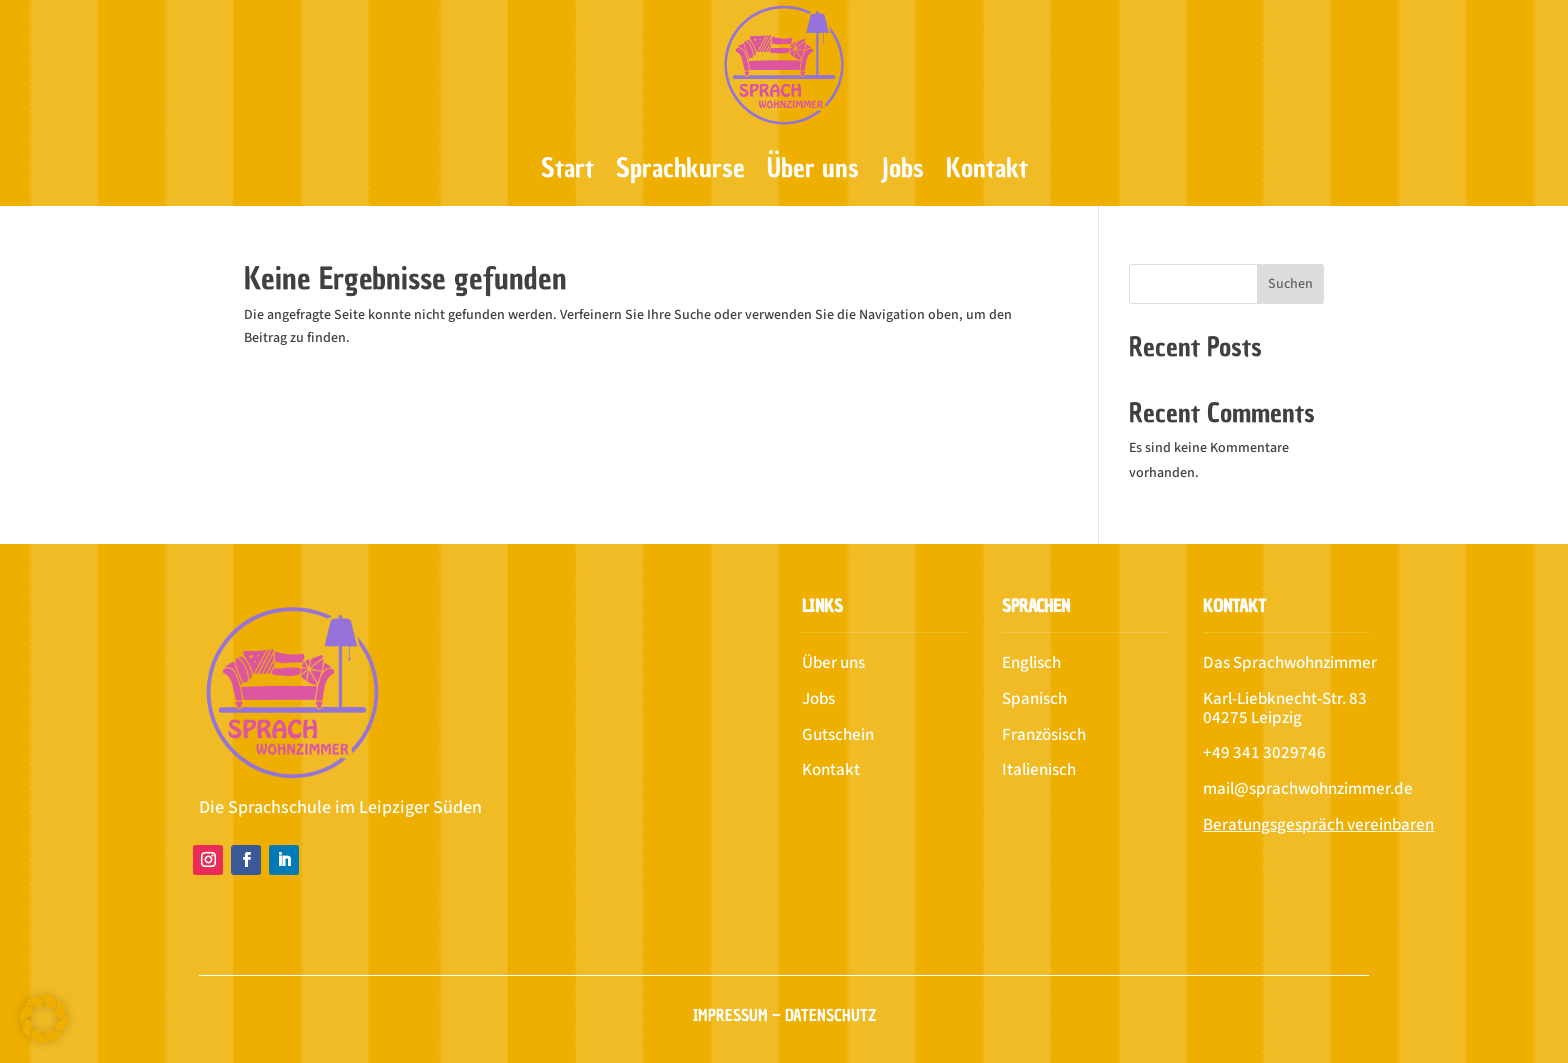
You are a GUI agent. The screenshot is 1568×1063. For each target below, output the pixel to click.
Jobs (902, 168)
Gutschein (838, 735)
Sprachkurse (680, 168)
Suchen (1290, 284)
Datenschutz (830, 1015)
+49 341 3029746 (1264, 753)
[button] (44, 1019)
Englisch (1031, 663)
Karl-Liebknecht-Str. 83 (1285, 699)
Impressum (730, 1015)
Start (567, 168)
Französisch (1044, 735)
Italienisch (1039, 770)
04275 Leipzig (1252, 718)
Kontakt (987, 168)
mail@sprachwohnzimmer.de (1308, 789)
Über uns (813, 168)
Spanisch (1034, 699)
